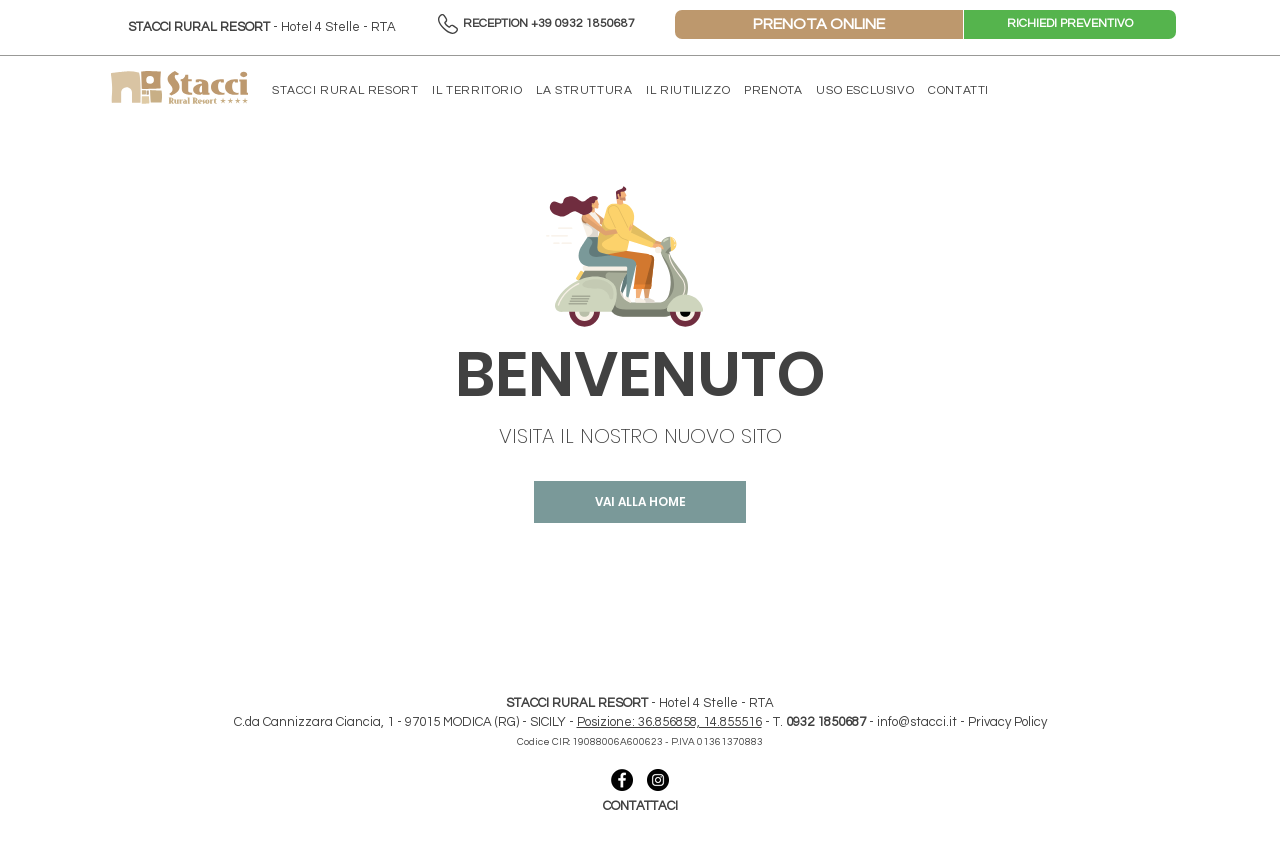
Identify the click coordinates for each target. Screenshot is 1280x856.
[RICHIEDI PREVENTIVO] (1070, 24)
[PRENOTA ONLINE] (819, 24)
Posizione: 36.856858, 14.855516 (669, 722)
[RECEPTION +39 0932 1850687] (548, 24)
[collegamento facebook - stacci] (622, 780)
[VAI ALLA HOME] (640, 502)
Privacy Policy (1007, 722)
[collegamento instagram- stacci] (658, 780)
